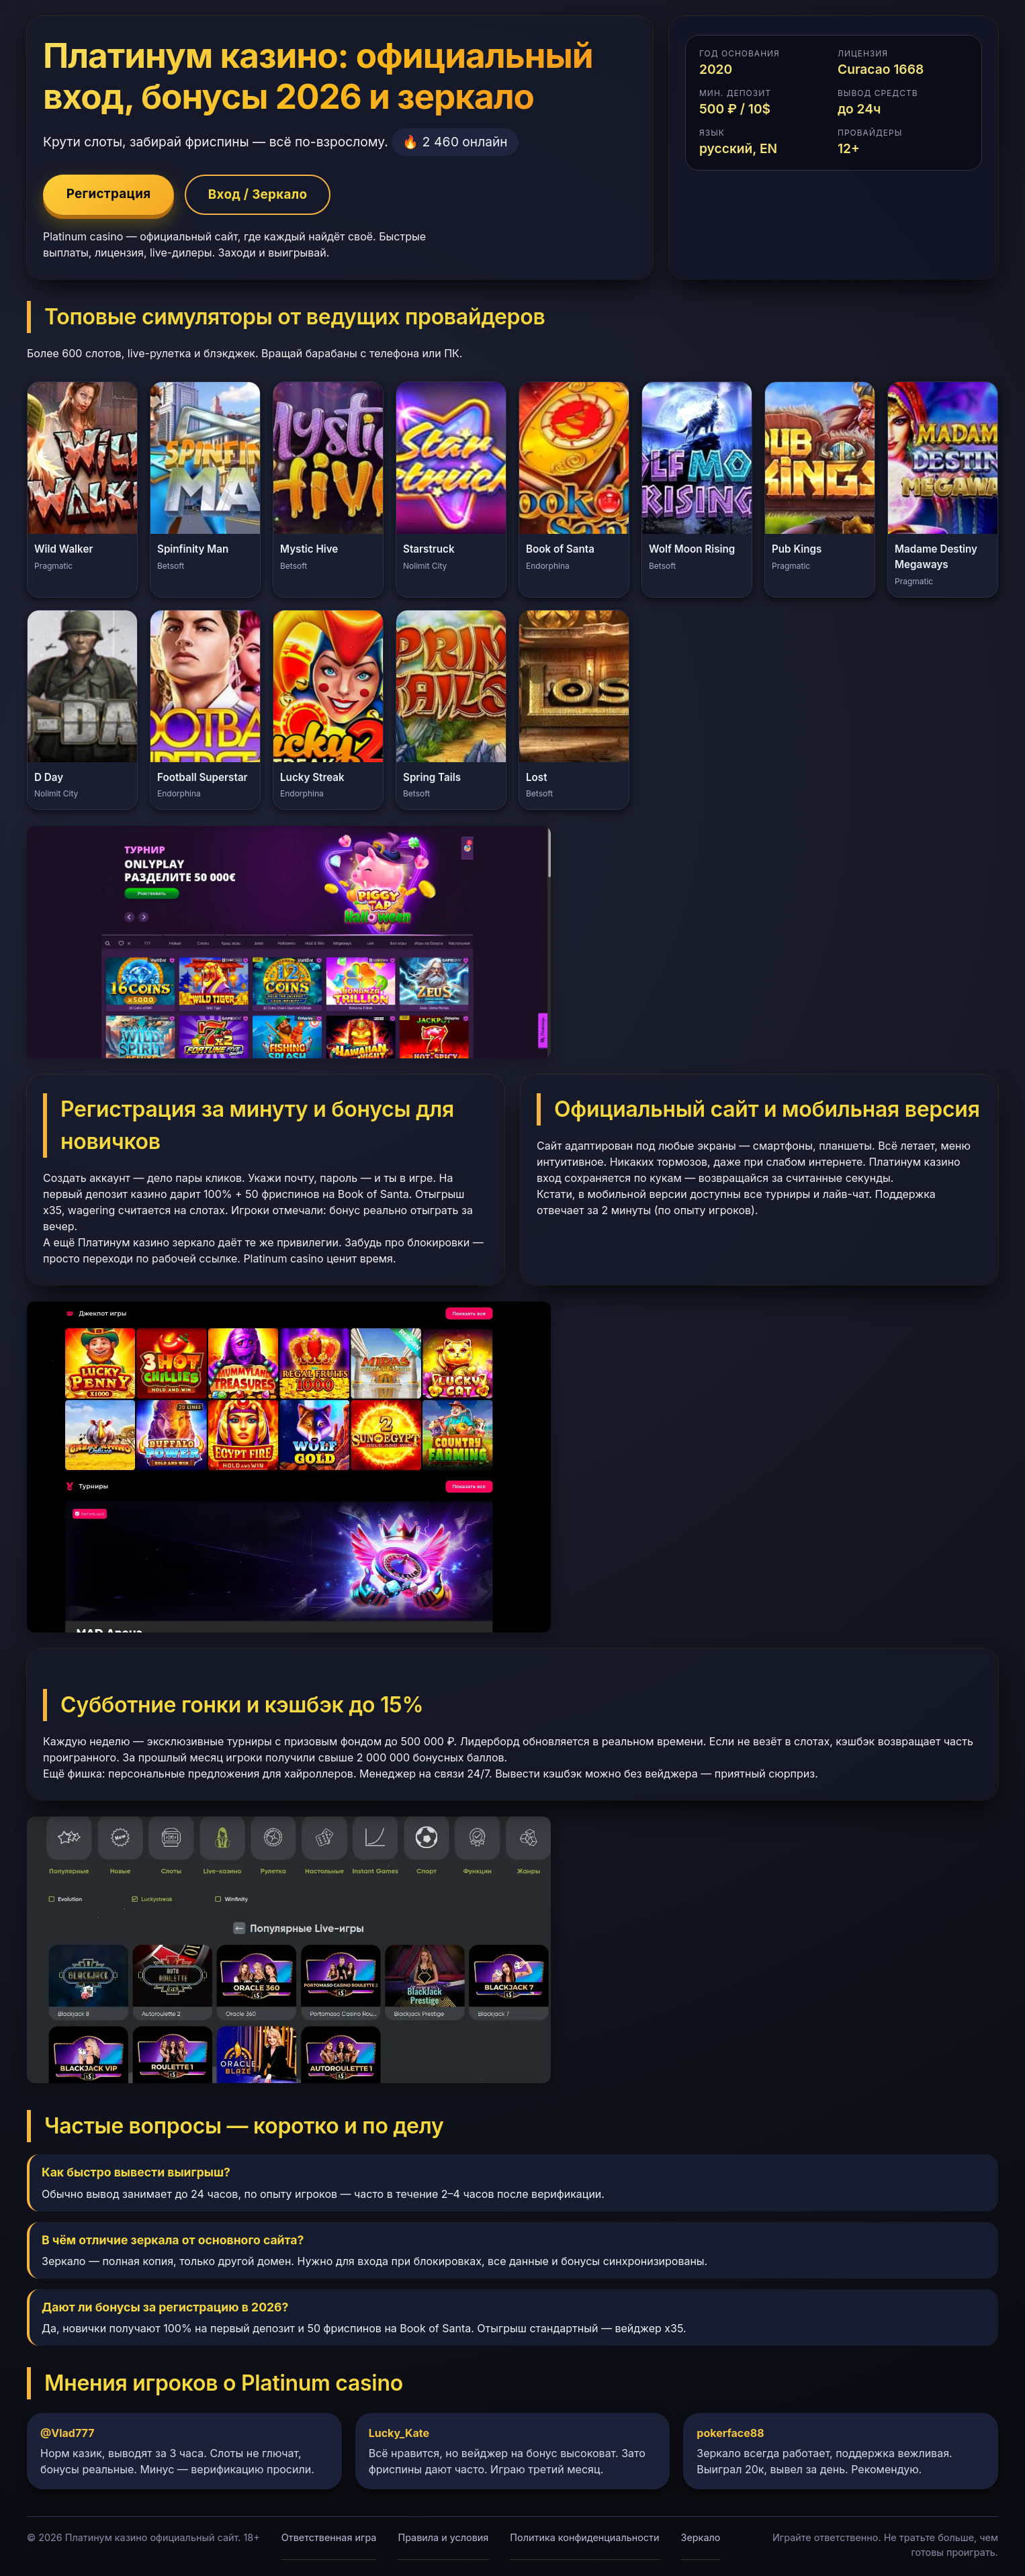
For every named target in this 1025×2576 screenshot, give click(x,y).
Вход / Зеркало (262, 195)
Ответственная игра (329, 2538)
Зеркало (701, 2538)
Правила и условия (443, 2538)
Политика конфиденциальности (584, 2538)
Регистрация (110, 195)
